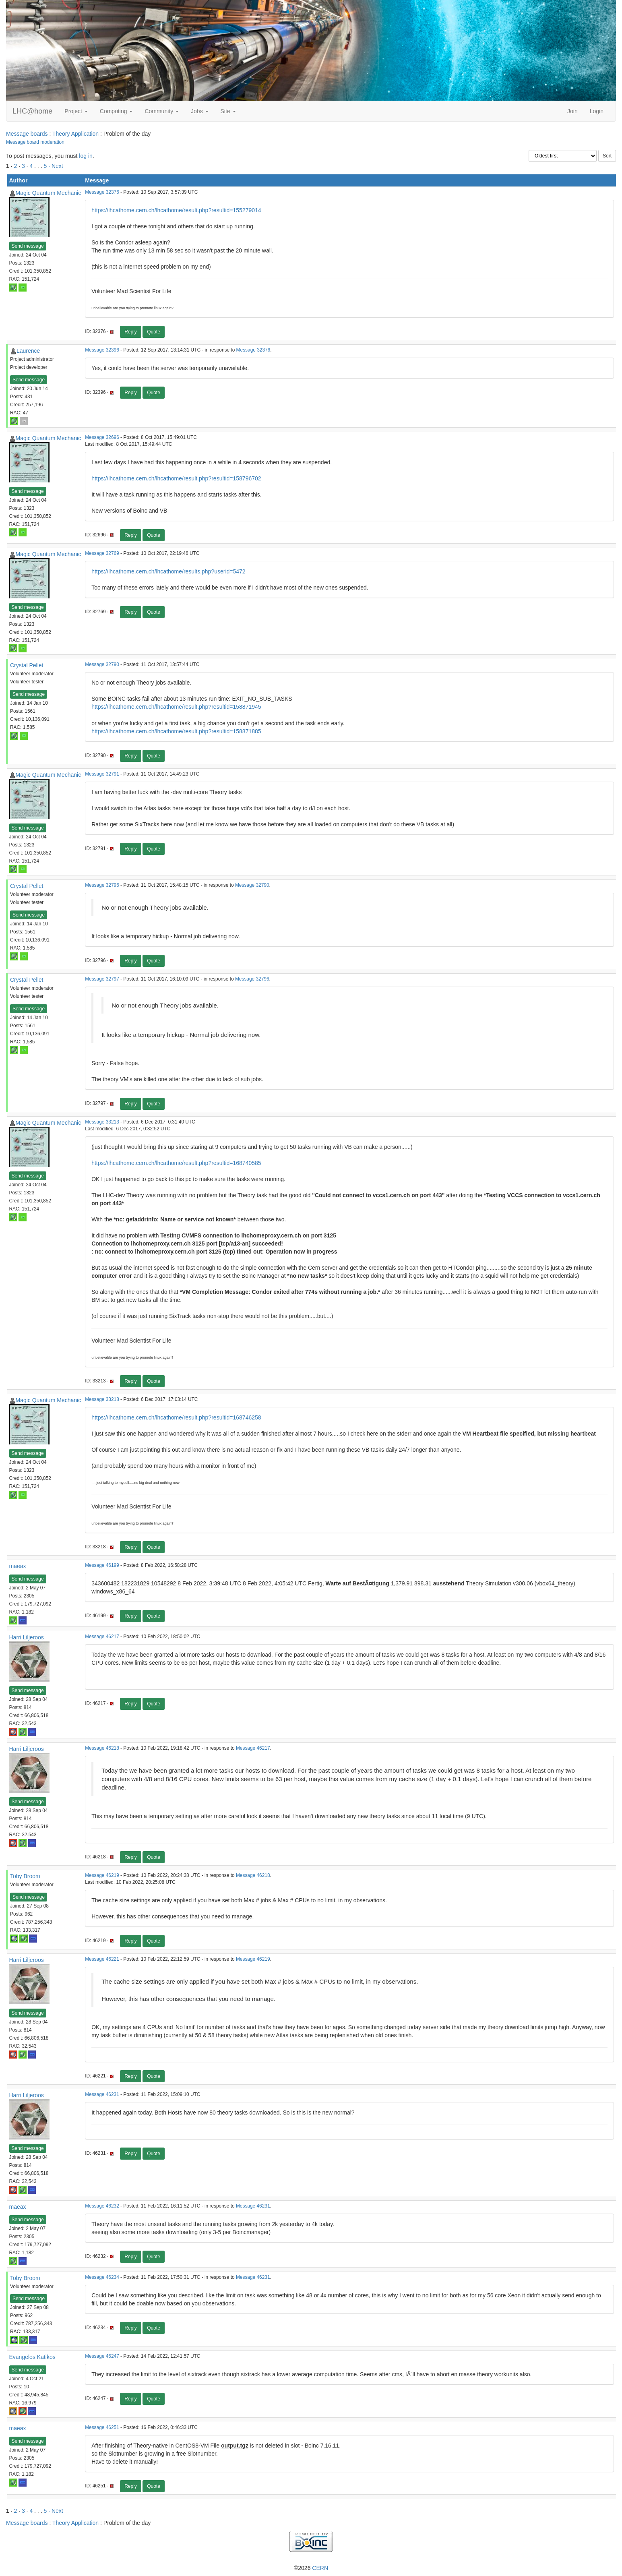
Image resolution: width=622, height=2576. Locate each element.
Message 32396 (102, 350)
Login (596, 111)
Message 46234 (102, 2277)
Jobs (199, 111)
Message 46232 (102, 2206)
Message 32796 (102, 885)
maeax (17, 1566)
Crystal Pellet (26, 665)
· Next (55, 166)
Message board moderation (35, 142)
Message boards (27, 133)
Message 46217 (102, 1636)
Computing (116, 111)
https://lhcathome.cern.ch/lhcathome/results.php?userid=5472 (168, 571)
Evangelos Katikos (32, 2357)
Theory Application (75, 133)
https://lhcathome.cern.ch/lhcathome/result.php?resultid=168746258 (176, 1417)
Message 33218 (102, 1399)
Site (228, 111)
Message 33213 (102, 1122)
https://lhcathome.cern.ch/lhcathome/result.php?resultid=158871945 (176, 706)
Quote (153, 332)
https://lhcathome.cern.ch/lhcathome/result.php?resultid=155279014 (176, 210)
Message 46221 (102, 1959)
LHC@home (32, 111)
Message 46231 (102, 2094)
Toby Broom (25, 1876)
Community (162, 111)
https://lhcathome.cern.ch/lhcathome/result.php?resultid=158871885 (176, 731)
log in (85, 156)
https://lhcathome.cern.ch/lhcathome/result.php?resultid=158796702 (176, 478)
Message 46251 (102, 2427)
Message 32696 (102, 437)
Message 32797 (102, 979)
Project (75, 111)
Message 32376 (102, 192)
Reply (130, 332)
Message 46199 (102, 1565)
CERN (320, 2568)
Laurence (28, 351)
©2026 (311, 2568)
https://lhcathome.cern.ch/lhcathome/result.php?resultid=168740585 (176, 1163)
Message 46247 (102, 2356)
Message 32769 (102, 553)
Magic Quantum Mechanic (48, 193)
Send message (28, 246)
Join (572, 111)
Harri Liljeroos (26, 1637)
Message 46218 (102, 1748)
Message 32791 (102, 774)
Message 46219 (102, 1875)
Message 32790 (102, 664)
